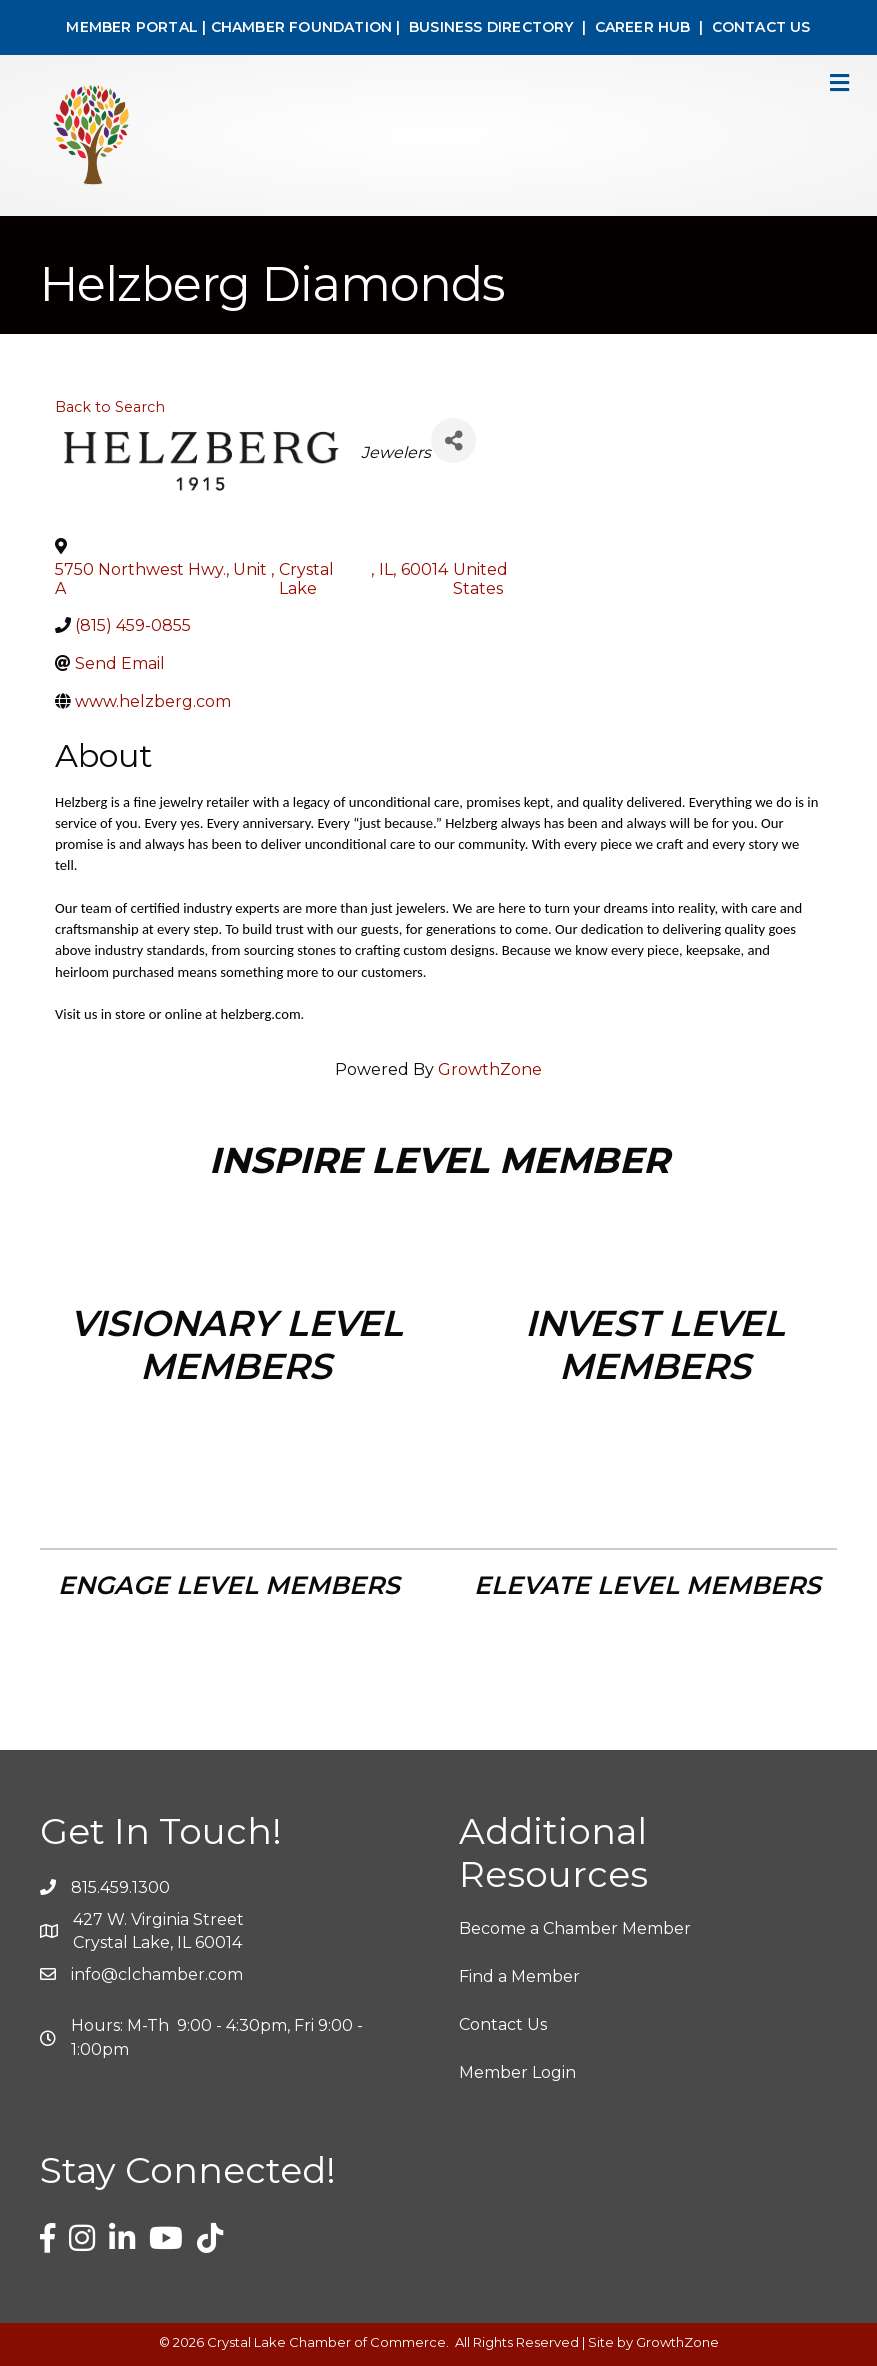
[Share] (453, 440)
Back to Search (110, 407)
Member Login (517, 2072)
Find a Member (519, 1976)
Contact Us (503, 2024)
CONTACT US (761, 27)
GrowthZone (490, 1069)
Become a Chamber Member (575, 1928)
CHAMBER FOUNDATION (302, 27)
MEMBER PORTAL (132, 27)
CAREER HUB (643, 27)
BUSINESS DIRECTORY (489, 27)
